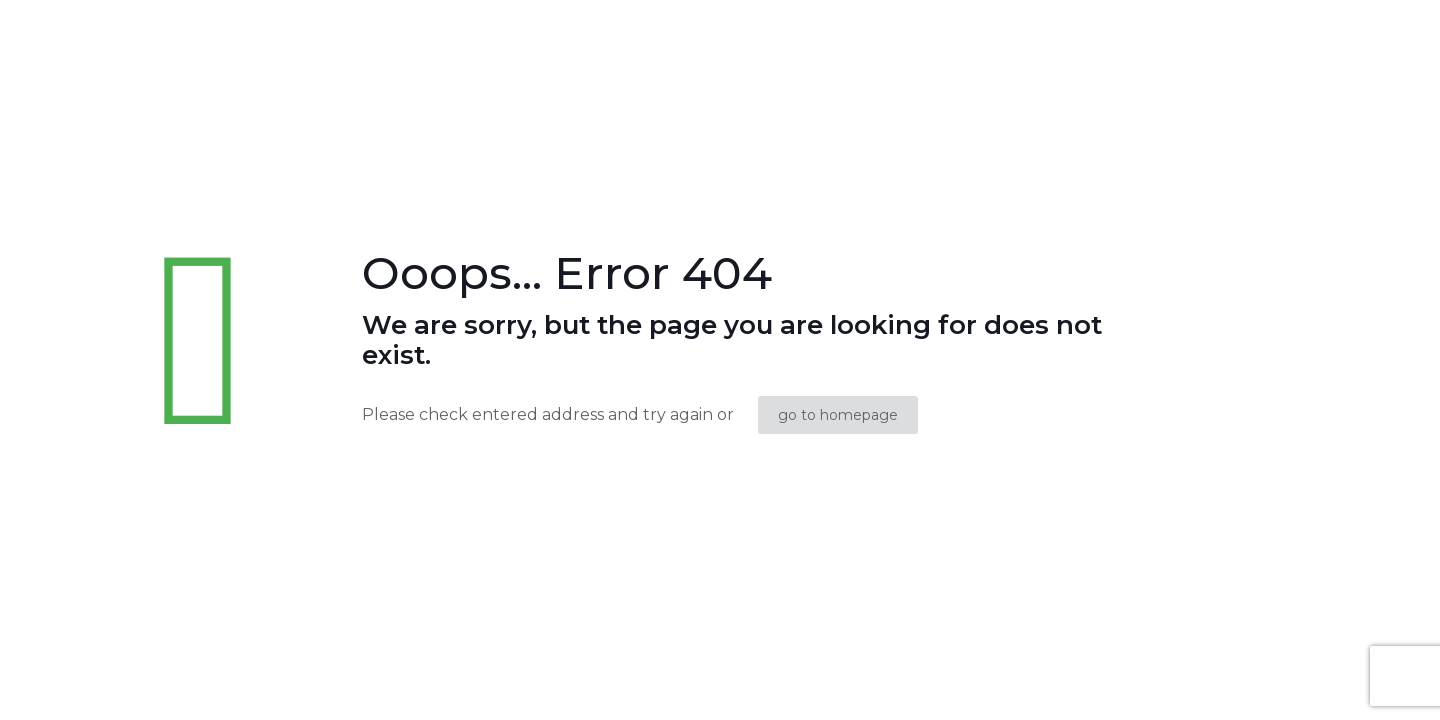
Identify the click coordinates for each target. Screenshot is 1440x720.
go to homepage (838, 415)
